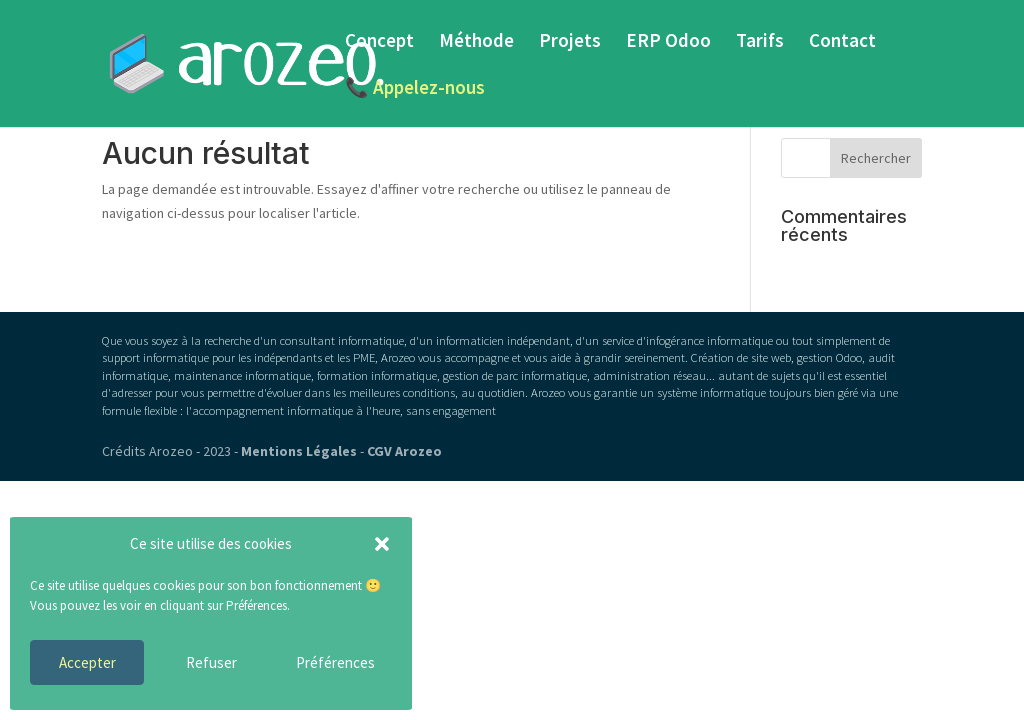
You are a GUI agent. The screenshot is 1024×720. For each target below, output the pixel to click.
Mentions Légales (299, 451)
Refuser (211, 662)
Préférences (335, 662)
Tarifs (760, 42)
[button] (382, 544)
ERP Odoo (668, 42)
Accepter (87, 662)
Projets (570, 42)
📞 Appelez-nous (415, 89)
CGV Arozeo (404, 451)
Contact (842, 42)
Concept (379, 42)
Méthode (476, 42)
